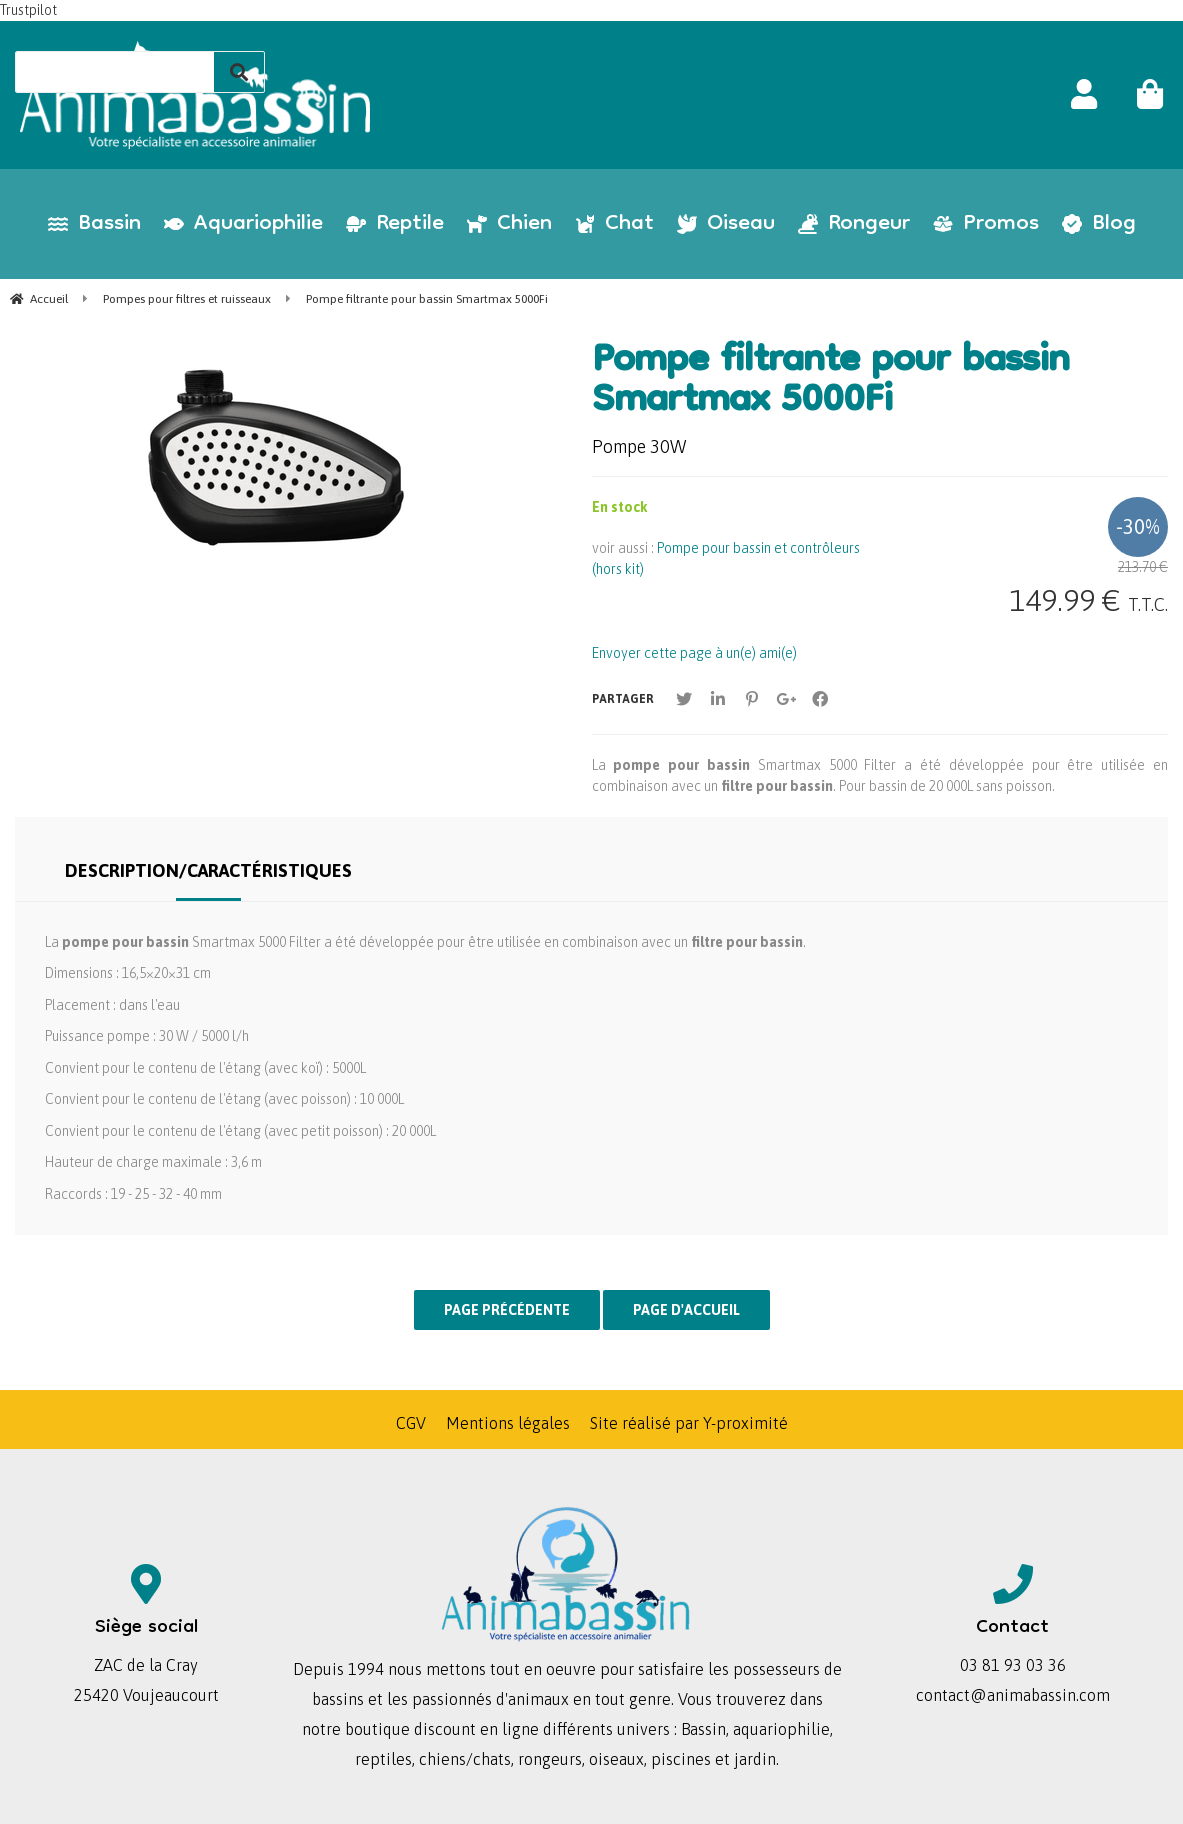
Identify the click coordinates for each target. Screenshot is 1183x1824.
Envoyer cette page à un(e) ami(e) (694, 653)
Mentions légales (508, 1423)
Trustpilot (28, 10)
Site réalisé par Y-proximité (689, 1423)
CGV (411, 1423)
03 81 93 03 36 (1013, 1665)
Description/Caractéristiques (208, 870)
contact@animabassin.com (1013, 1695)
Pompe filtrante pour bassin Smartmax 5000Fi (830, 383)
